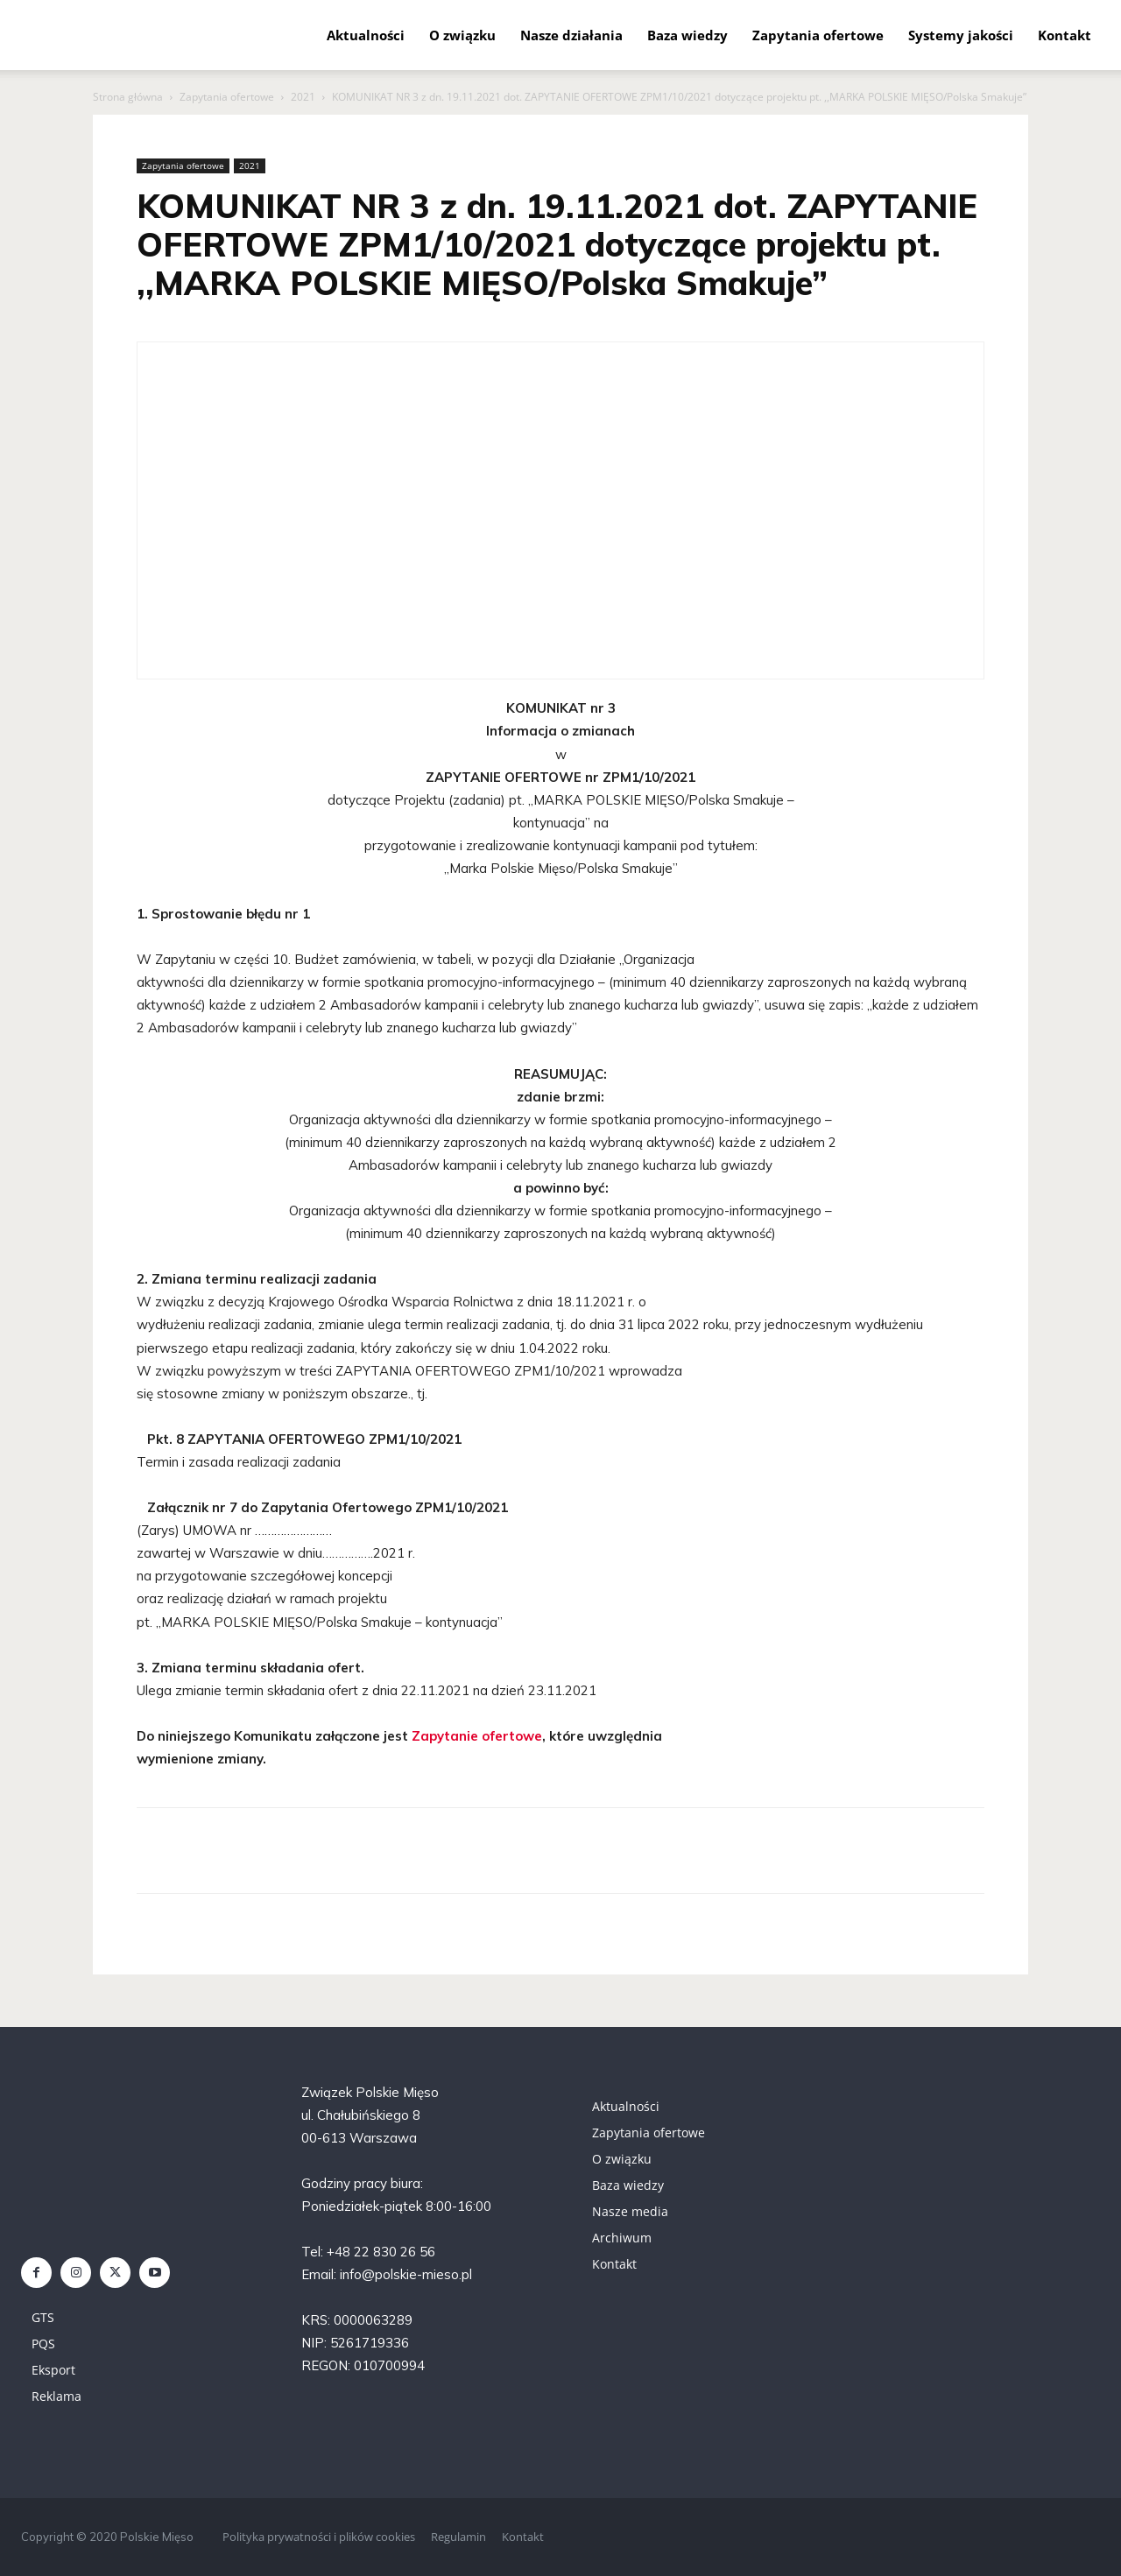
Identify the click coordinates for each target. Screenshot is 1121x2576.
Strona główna (128, 96)
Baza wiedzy (687, 35)
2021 (303, 96)
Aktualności (366, 35)
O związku (462, 35)
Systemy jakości (960, 35)
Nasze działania (571, 35)
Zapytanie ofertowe (477, 1736)
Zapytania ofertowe (818, 35)
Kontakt (1064, 35)
